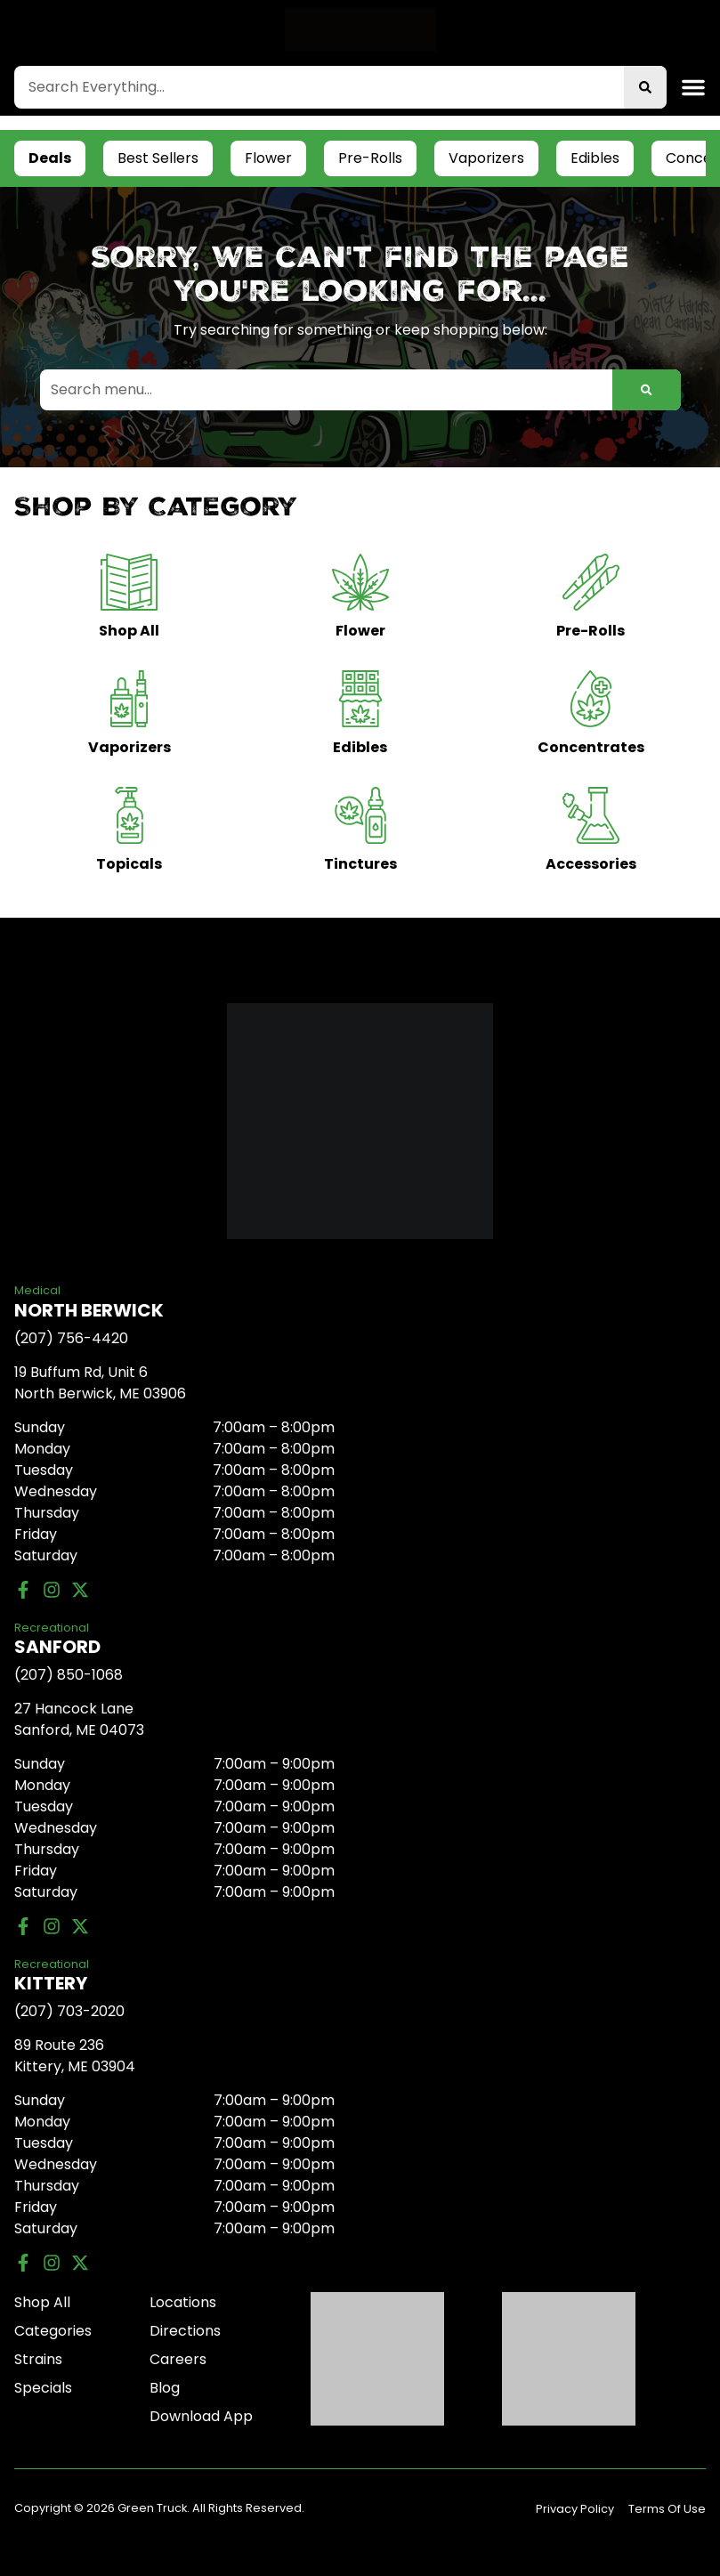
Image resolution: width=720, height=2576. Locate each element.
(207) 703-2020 (69, 2011)
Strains (38, 2359)
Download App (201, 2416)
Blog (165, 2388)
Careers (178, 2359)
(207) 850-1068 (68, 1675)
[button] (693, 87)
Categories (53, 2331)
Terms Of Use (667, 2508)
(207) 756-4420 (71, 1338)
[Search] (645, 87)
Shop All (42, 2302)
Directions (185, 2331)
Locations (183, 2302)
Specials (43, 2388)
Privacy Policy (575, 2508)
